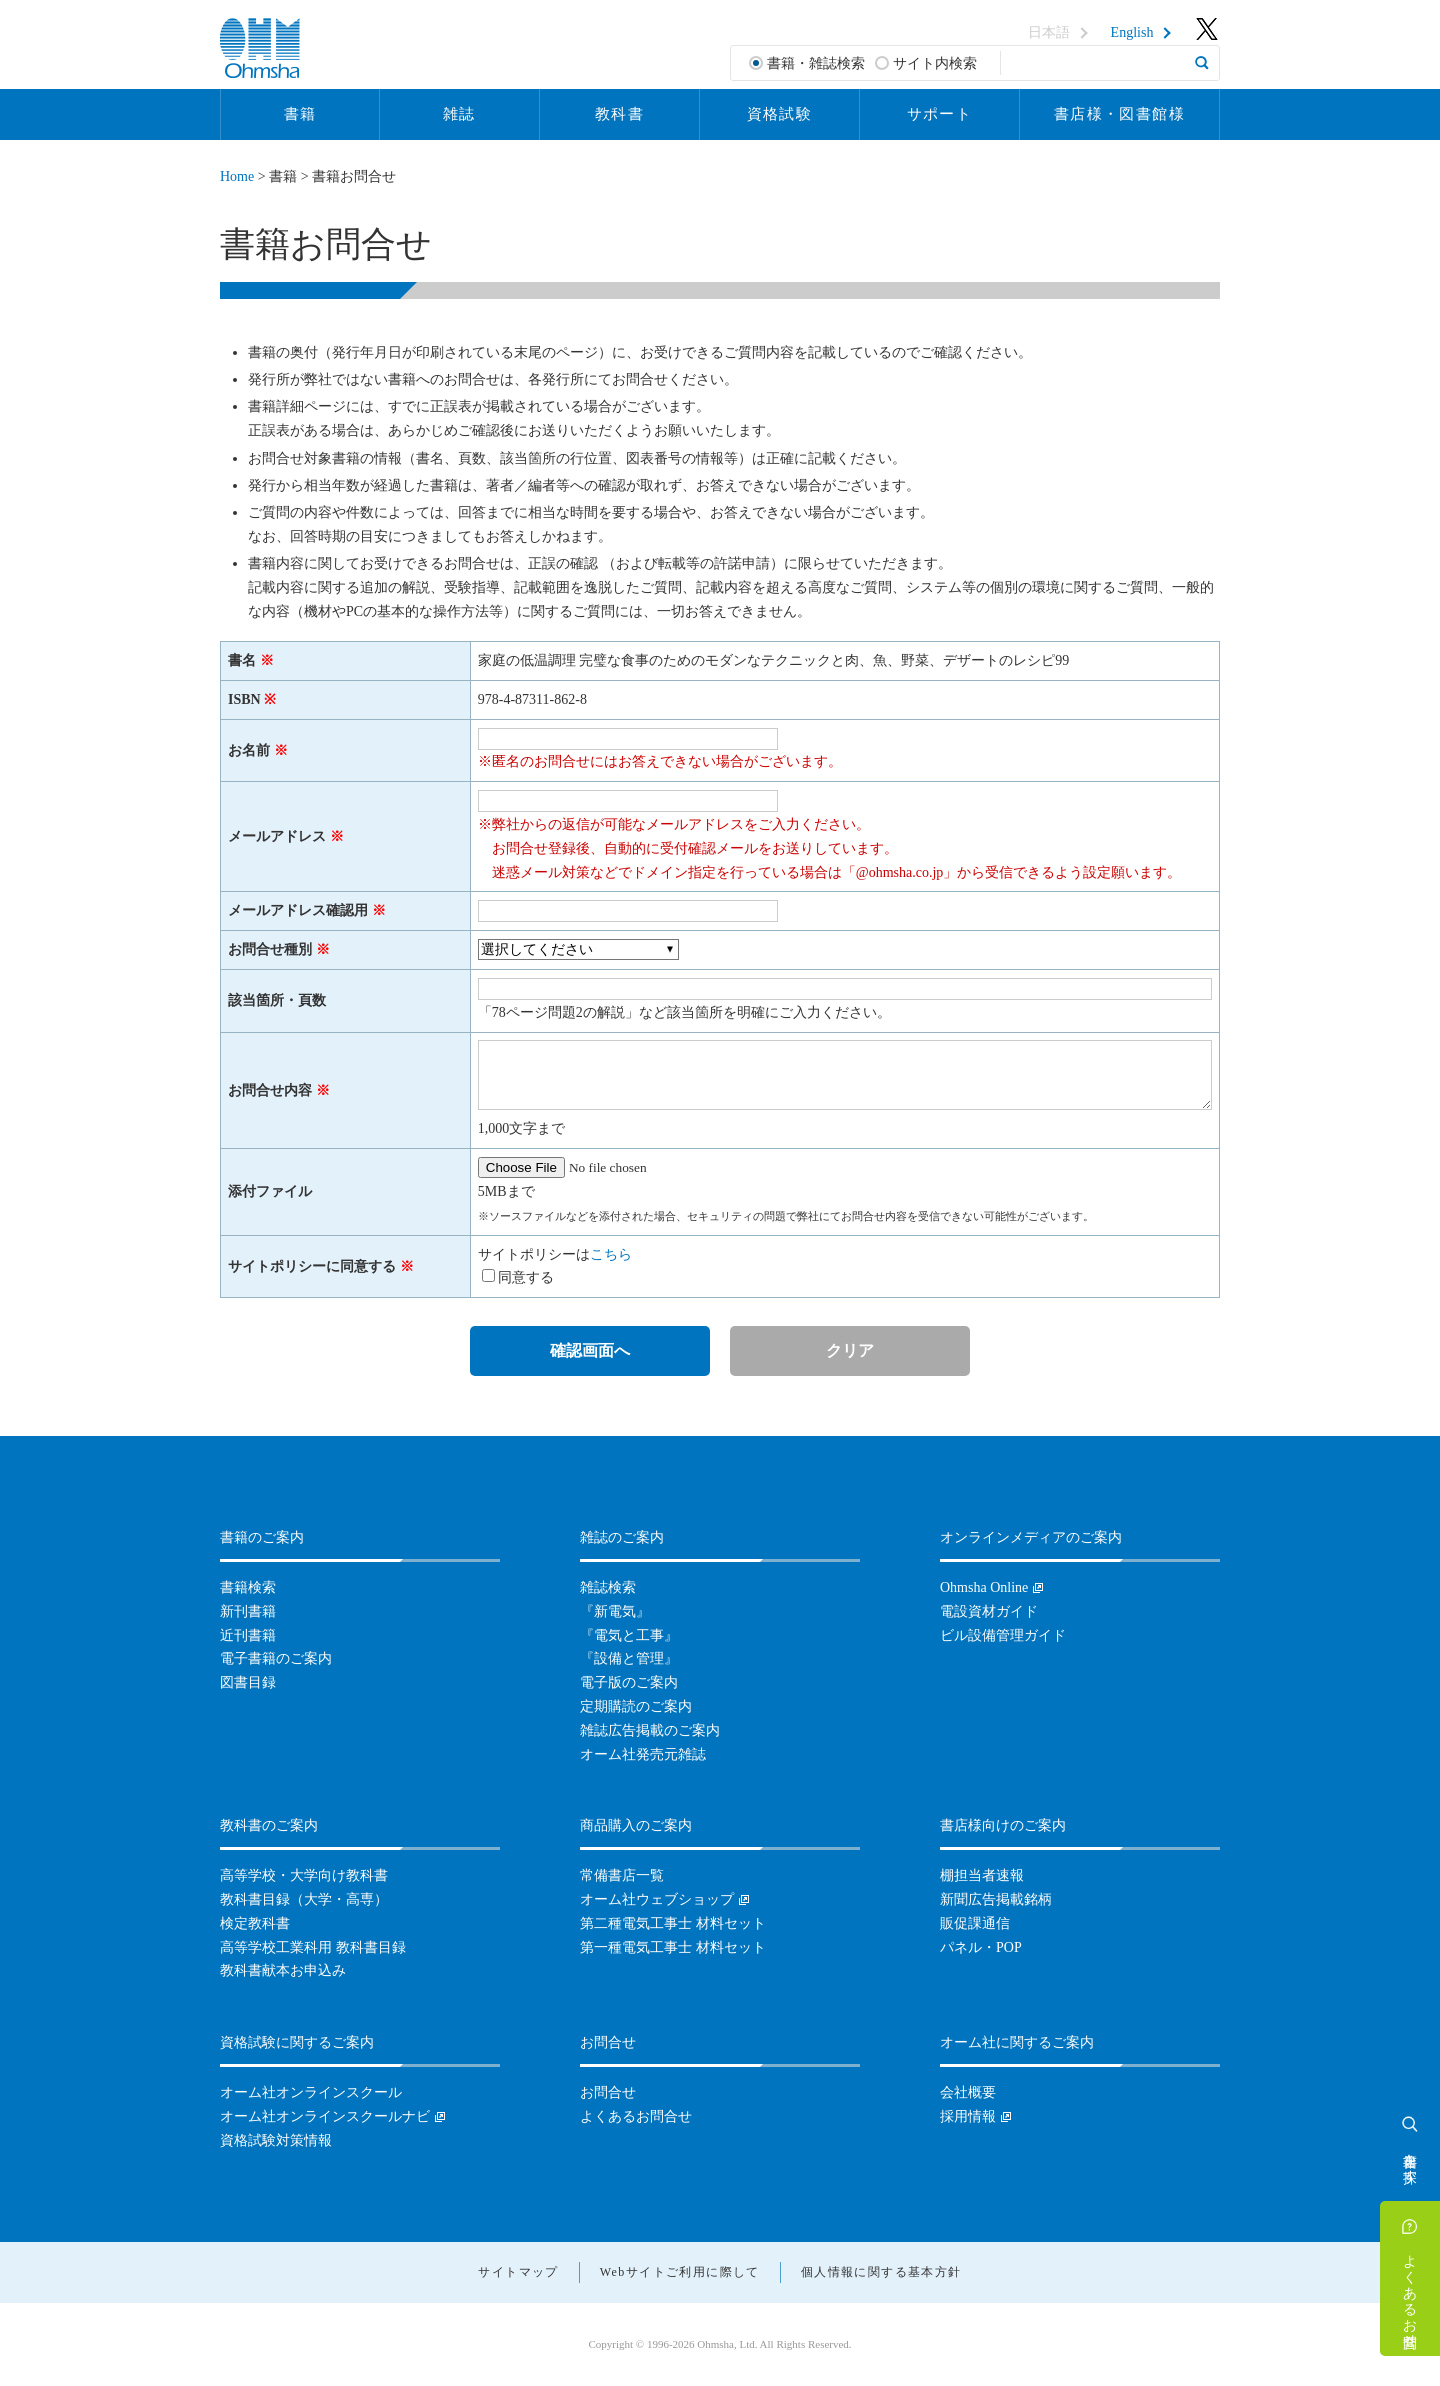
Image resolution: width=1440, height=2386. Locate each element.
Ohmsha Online (984, 1587)
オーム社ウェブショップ (657, 1899)
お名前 (249, 750)
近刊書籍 (248, 1635)
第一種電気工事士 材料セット (673, 1947)
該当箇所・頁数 (277, 1000)
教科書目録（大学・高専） (304, 1899)
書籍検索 (248, 1587)
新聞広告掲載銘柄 (996, 1899)
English (1132, 33)
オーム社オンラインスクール (311, 2092)
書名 (242, 660)
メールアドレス (277, 836)
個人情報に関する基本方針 (881, 2272)
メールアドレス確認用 (298, 910)
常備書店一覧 (622, 1875)
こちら (611, 1254)
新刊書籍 (248, 1611)
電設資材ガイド (989, 1611)
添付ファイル (270, 1191)
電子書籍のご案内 (276, 1658)
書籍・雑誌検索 (816, 63)
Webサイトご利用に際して (680, 2272)
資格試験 (780, 114)
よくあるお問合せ (1410, 2293)
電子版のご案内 (629, 1682)
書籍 (300, 114)
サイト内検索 (935, 63)
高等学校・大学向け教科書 (304, 1875)
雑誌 (459, 114)
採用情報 (968, 2116)
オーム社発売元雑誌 (643, 1754)
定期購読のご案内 (636, 1706)
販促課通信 (975, 1923)
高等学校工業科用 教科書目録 (313, 1947)
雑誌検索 (608, 1587)
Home (237, 176)
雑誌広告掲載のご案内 (650, 1730)
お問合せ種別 (270, 949)
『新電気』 (615, 1611)
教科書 (619, 114)
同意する (526, 1277)
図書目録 (248, 1682)
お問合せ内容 (270, 1090)
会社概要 (968, 2092)
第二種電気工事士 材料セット (673, 1923)
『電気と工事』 (629, 1635)
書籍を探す (1410, 2160)
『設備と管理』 (629, 1658)
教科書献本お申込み (283, 1970)
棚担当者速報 (982, 1875)
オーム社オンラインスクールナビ (325, 2116)
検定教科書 (255, 1923)
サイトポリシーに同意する (312, 1266)
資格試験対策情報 (276, 2140)
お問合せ (608, 2092)
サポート (940, 114)
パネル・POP (981, 1947)
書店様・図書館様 (1119, 114)
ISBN (244, 699)
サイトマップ (518, 2272)
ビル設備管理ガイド (1003, 1635)
